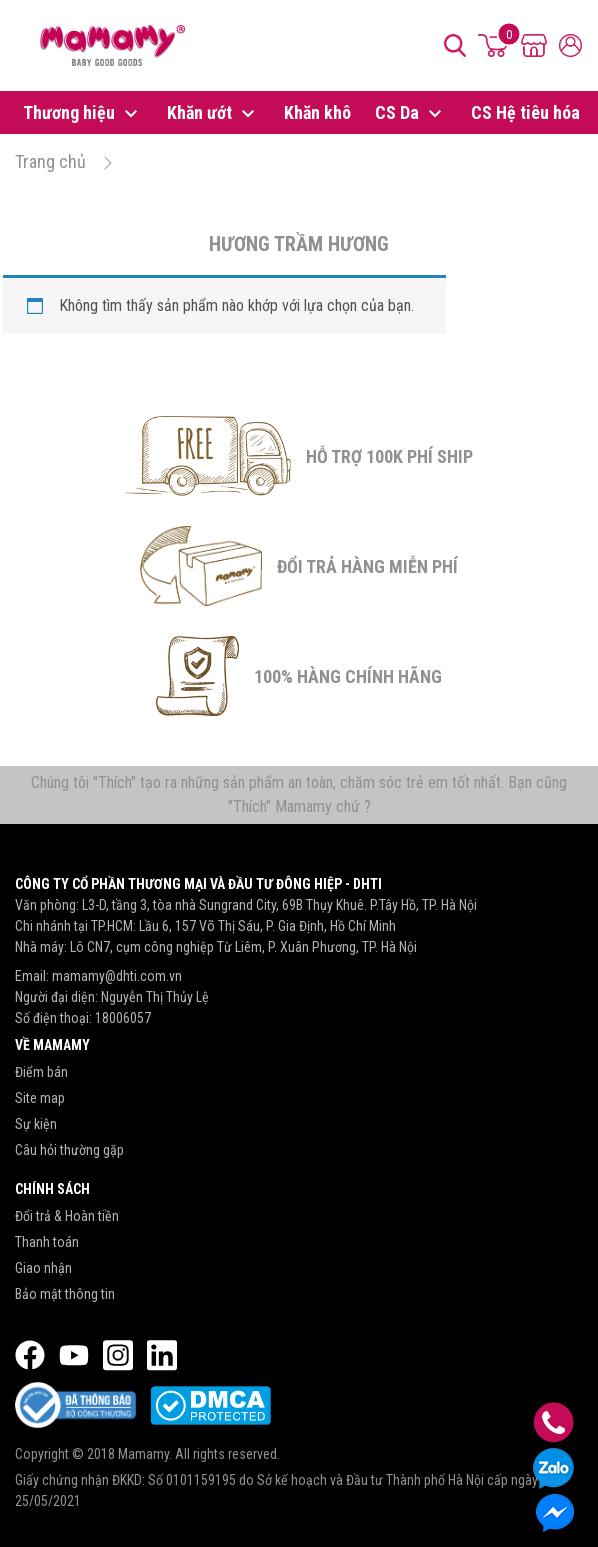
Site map (40, 1098)
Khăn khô (317, 112)
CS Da (411, 114)
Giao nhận (43, 1268)
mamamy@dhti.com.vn (117, 976)
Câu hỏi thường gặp (69, 1150)
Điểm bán (41, 1072)
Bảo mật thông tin (65, 1294)
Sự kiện (36, 1124)
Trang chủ (50, 161)
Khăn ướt (213, 114)
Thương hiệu (83, 114)
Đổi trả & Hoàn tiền (67, 1216)
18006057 (123, 1018)
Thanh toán (47, 1242)
